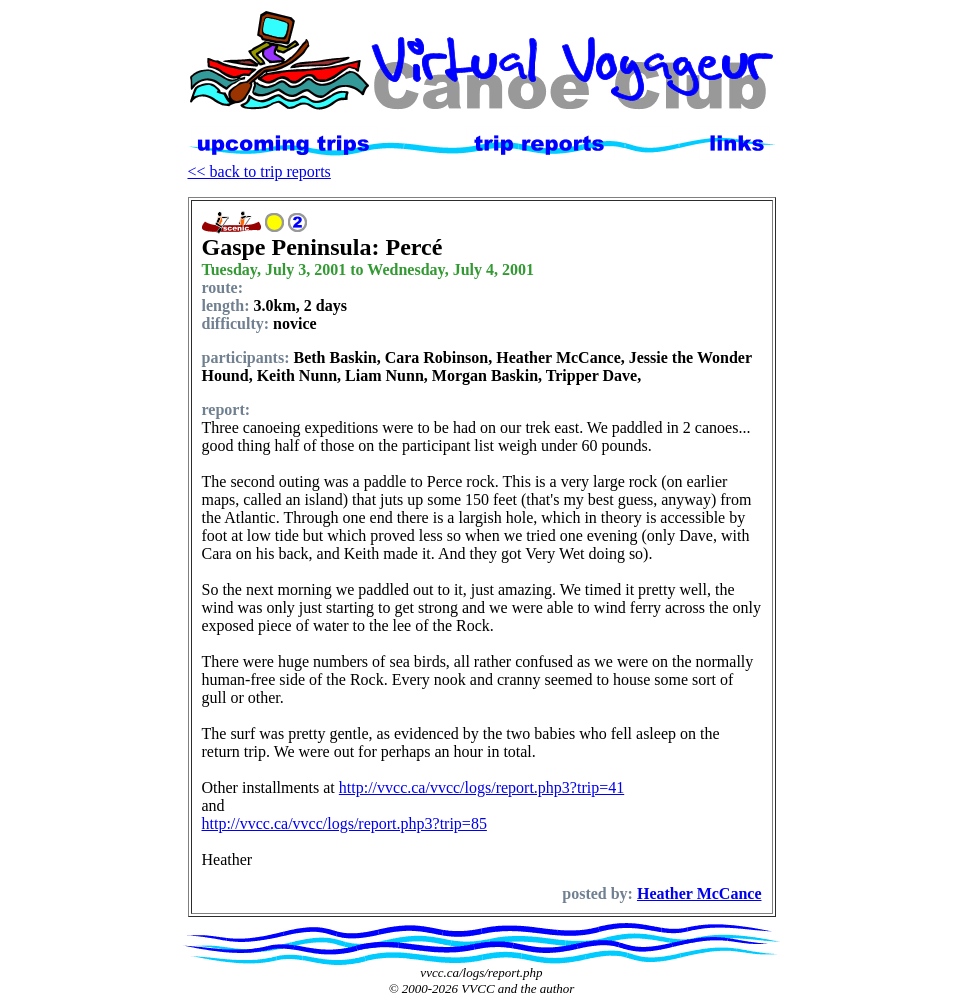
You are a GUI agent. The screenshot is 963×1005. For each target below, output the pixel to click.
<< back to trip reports (259, 171)
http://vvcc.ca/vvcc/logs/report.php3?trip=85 (344, 823)
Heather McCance (699, 893)
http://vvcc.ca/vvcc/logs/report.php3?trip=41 (481, 787)
